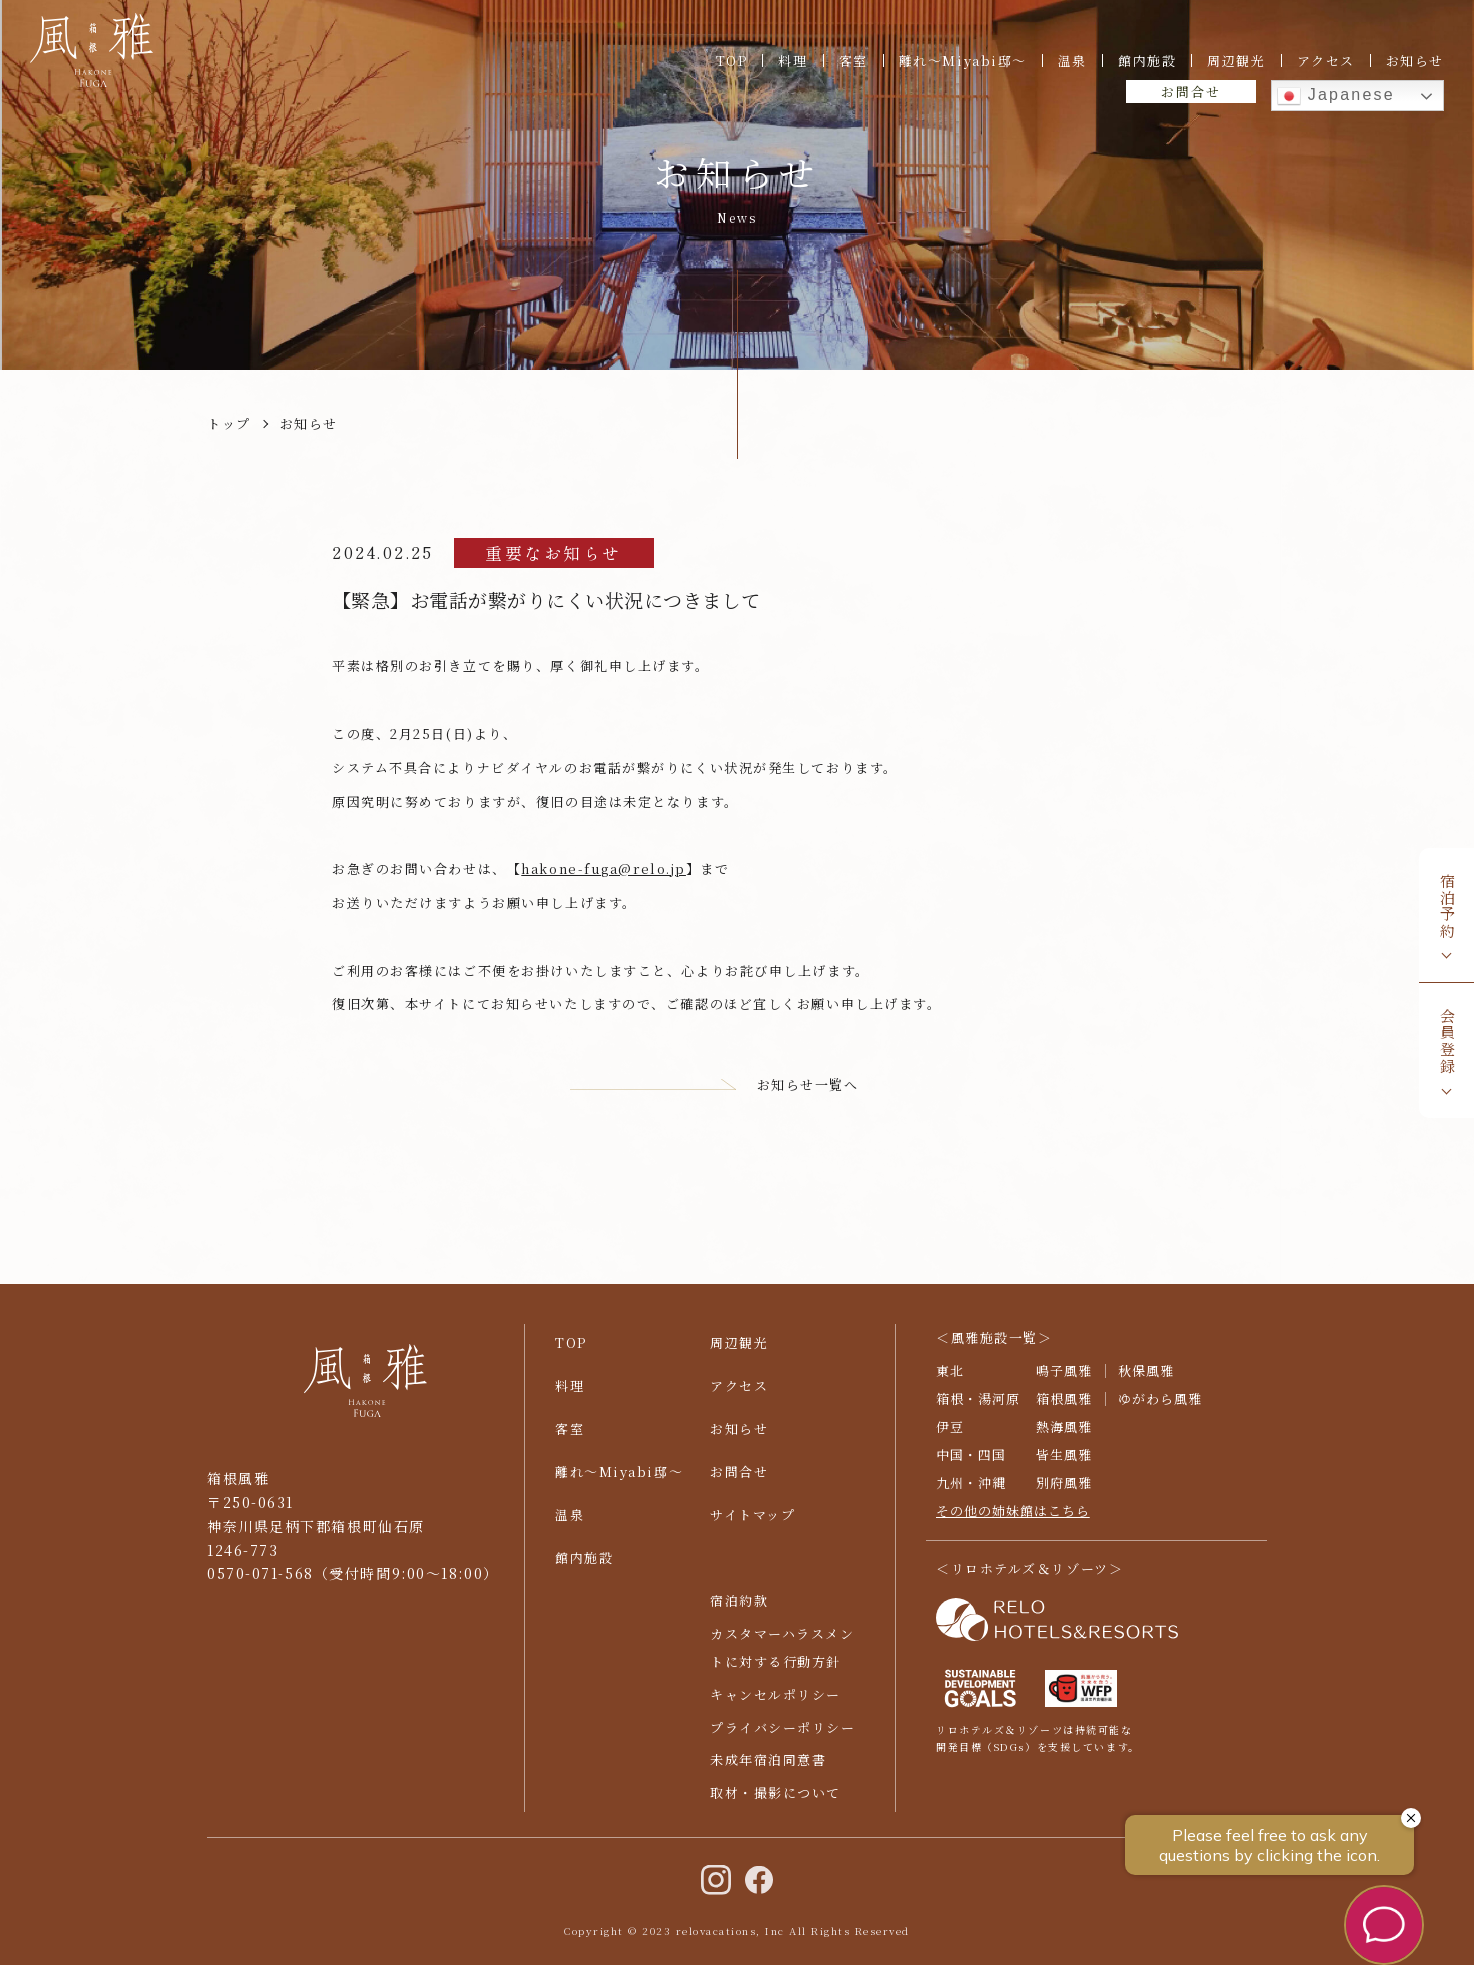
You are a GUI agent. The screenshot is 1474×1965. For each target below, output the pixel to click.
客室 (853, 60)
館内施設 (1147, 60)
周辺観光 (1236, 60)
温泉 (1072, 60)
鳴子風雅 (1064, 1380)
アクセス (1326, 60)
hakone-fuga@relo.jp (603, 868)
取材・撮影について (775, 1802)
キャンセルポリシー (775, 1704)
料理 (792, 60)
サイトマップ (752, 1524)
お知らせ (1415, 60)
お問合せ (1190, 91)
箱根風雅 (1064, 1408)
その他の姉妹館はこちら (1013, 1520)
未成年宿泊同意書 (768, 1770)
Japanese (1336, 96)
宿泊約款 (739, 1610)
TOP (732, 60)
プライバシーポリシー (783, 1737)
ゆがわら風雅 (1160, 1408)
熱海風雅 (1064, 1436)
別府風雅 (1064, 1492)
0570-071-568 (260, 1584)
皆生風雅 (1064, 1464)
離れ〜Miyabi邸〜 (963, 60)
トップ (229, 423)
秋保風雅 (1146, 1380)
